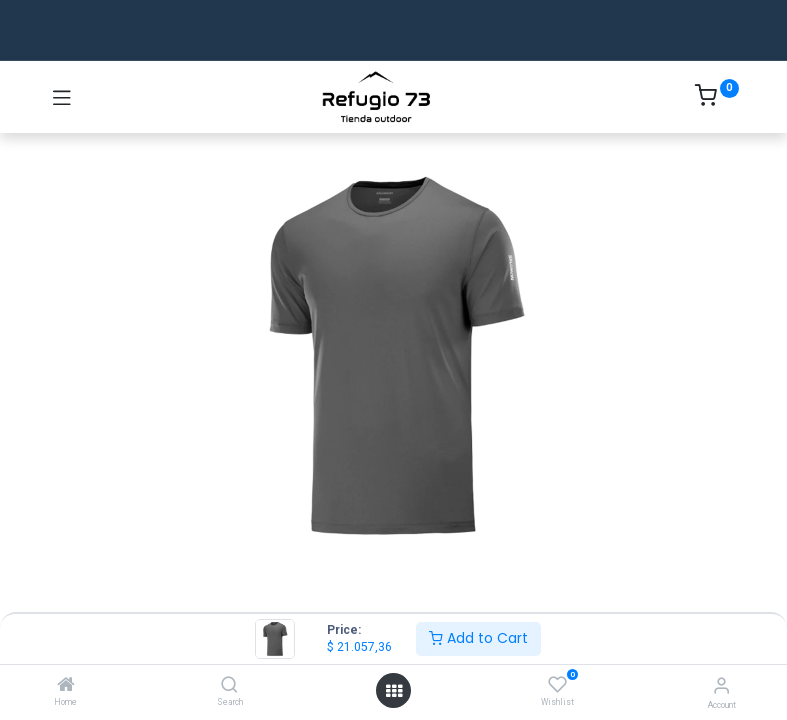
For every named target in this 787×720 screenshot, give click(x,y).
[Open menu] (394, 691)
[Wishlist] (557, 685)
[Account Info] (721, 685)
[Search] (229, 686)
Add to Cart (478, 638)
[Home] (66, 686)
